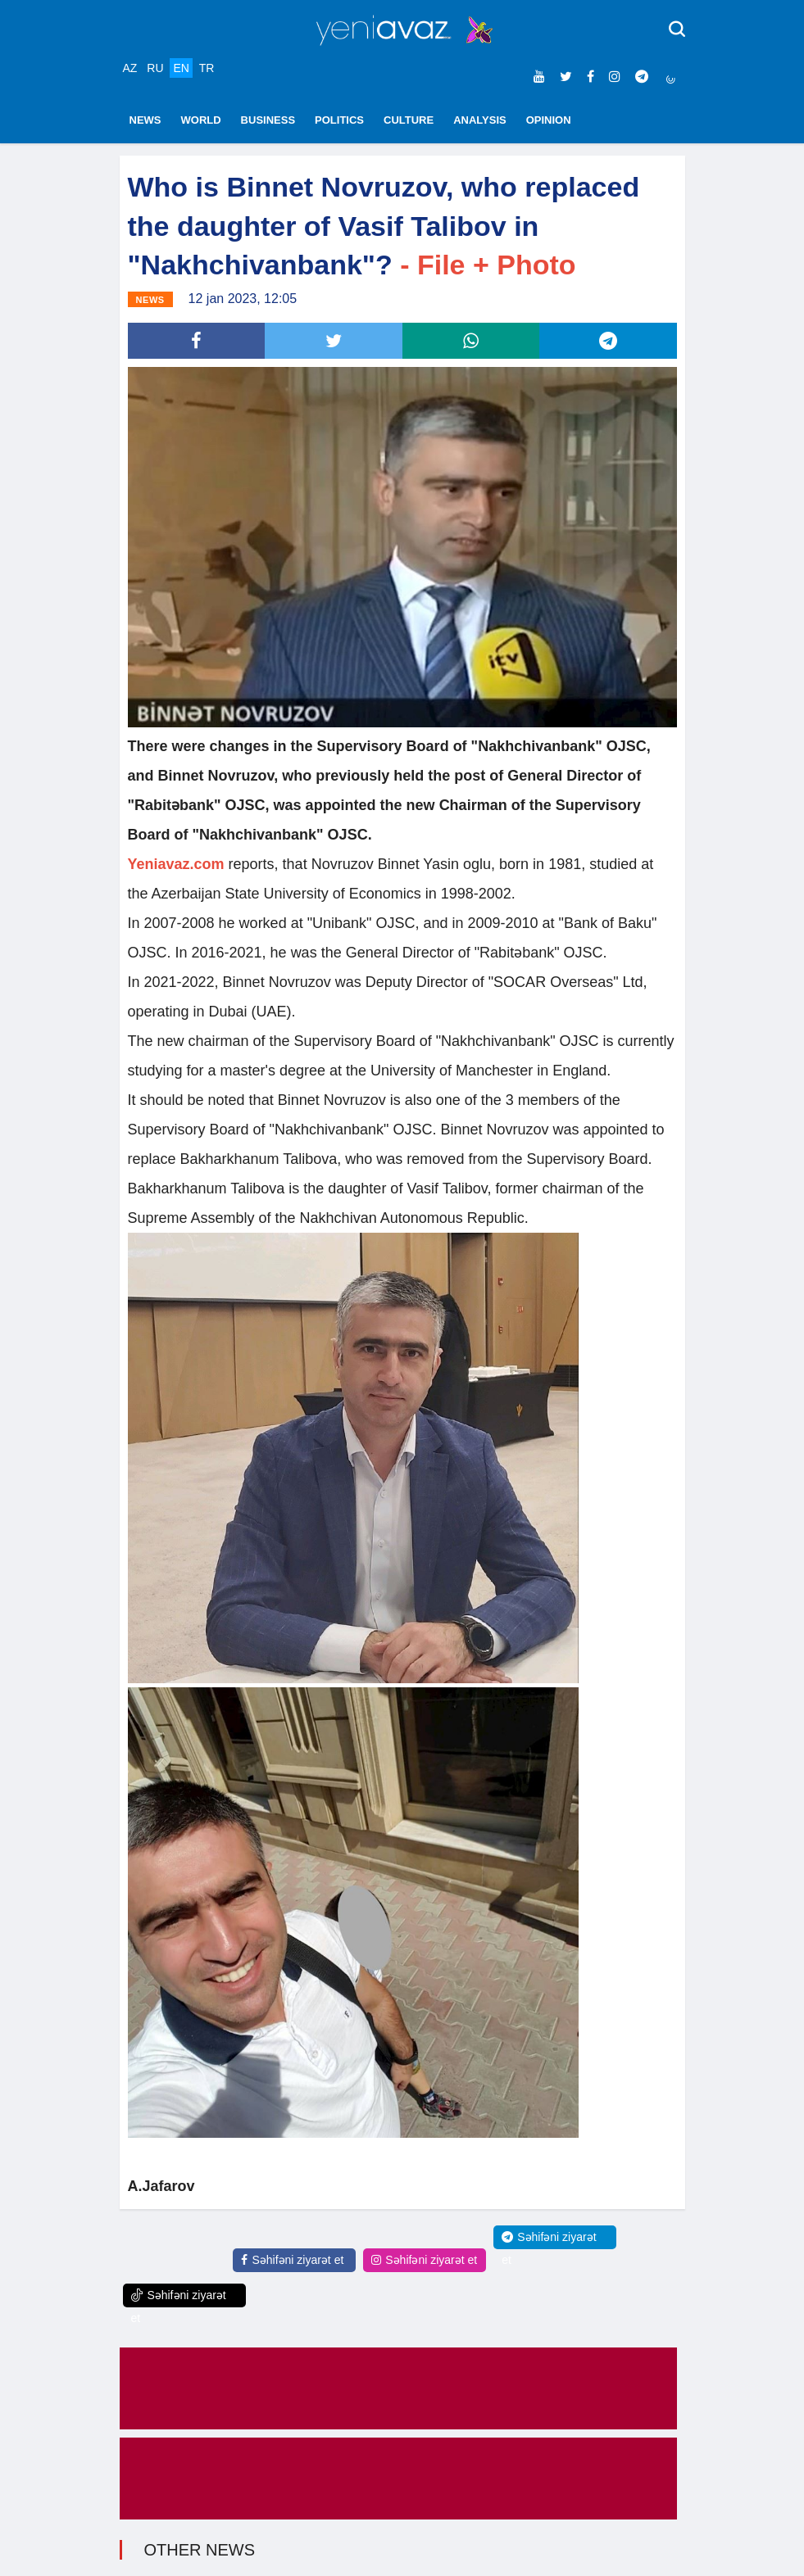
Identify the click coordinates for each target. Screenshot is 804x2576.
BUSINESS (268, 120)
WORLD (201, 120)
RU (155, 68)
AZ (130, 68)
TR (207, 68)
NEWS (145, 120)
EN (181, 68)
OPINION (548, 120)
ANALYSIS (479, 120)
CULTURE (409, 120)
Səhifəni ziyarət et (292, 2259)
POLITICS (339, 120)
